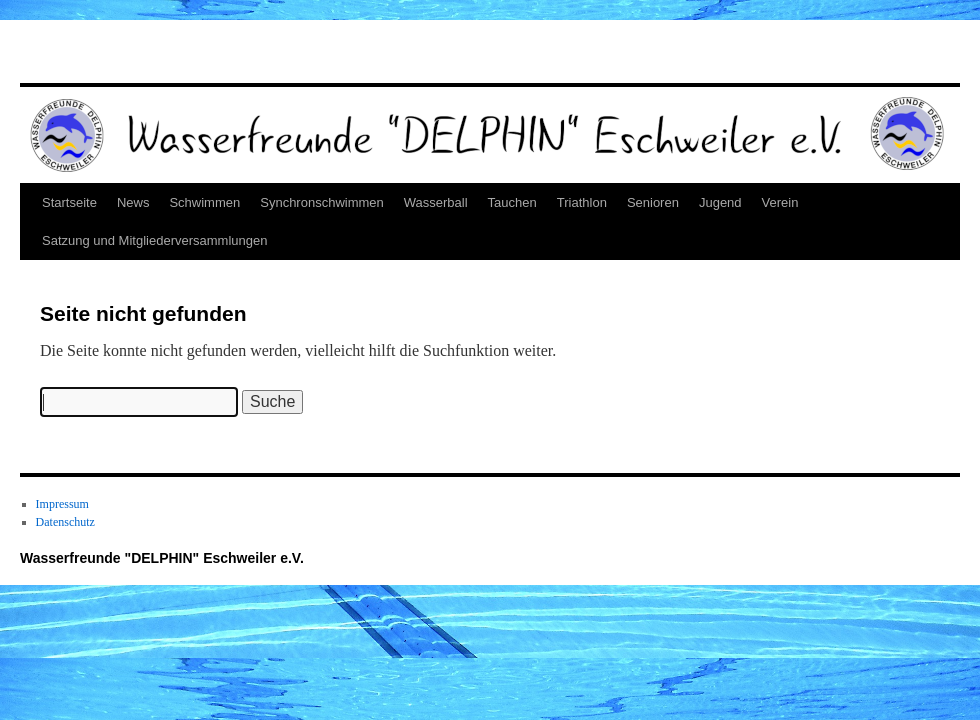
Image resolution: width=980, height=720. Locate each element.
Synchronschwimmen (322, 202)
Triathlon (582, 202)
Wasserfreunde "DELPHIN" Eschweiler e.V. (162, 558)
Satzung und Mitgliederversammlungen (154, 240)
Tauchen (512, 202)
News (133, 202)
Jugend (720, 202)
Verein (780, 202)
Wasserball (436, 202)
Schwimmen (204, 202)
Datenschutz (65, 522)
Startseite (69, 202)
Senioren (653, 202)
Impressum (62, 504)
